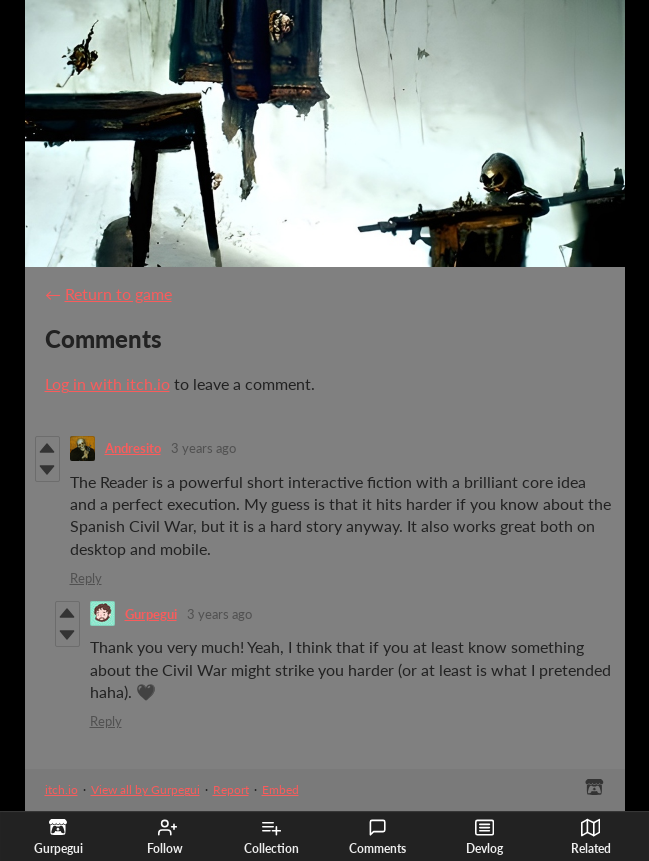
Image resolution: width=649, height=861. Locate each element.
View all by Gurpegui (145, 789)
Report (231, 789)
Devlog (484, 837)
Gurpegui (151, 614)
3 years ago (203, 448)
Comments (377, 837)
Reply (86, 578)
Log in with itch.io (107, 383)
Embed (280, 789)
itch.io (61, 789)
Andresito (133, 448)
